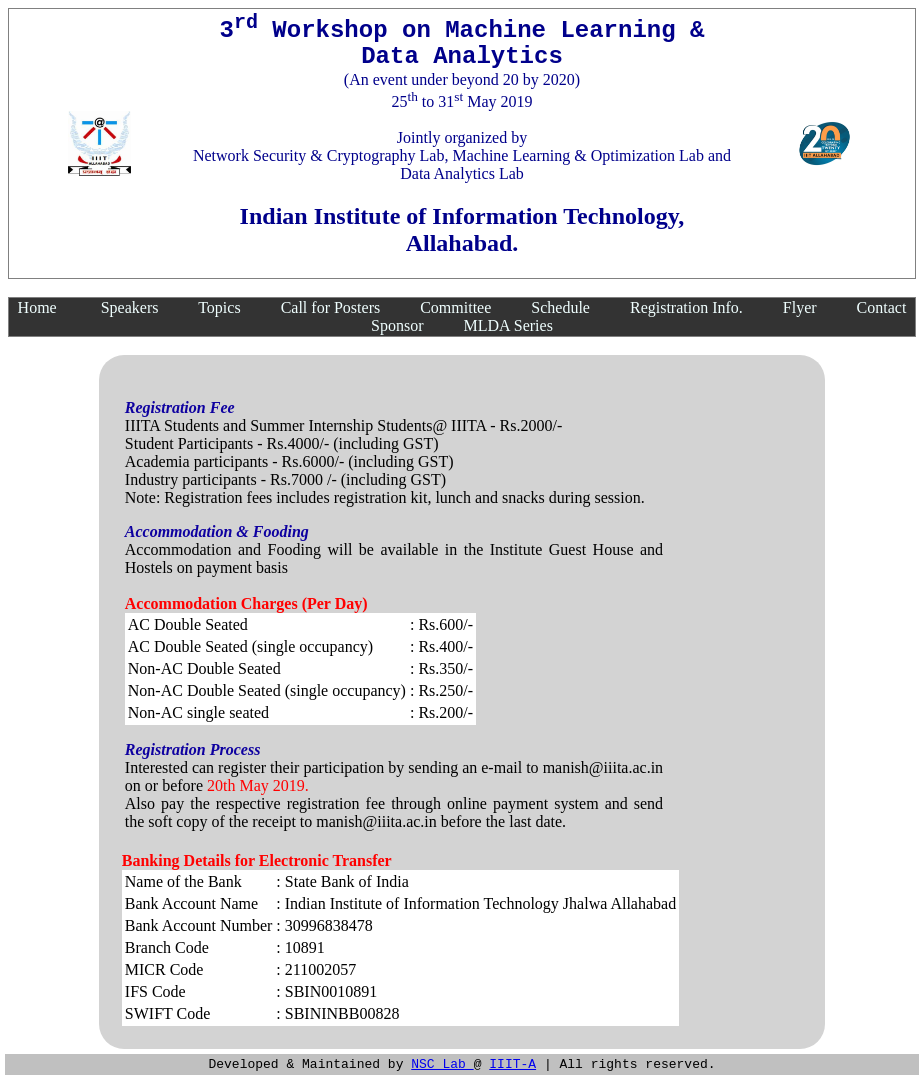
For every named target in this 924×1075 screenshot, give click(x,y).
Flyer (800, 307)
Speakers (130, 307)
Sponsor (397, 325)
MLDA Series (508, 325)
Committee (455, 307)
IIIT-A (512, 1063)
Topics (219, 307)
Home (37, 307)
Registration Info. (686, 307)
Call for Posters (331, 307)
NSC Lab (442, 1063)
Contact (882, 307)
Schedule (560, 307)
